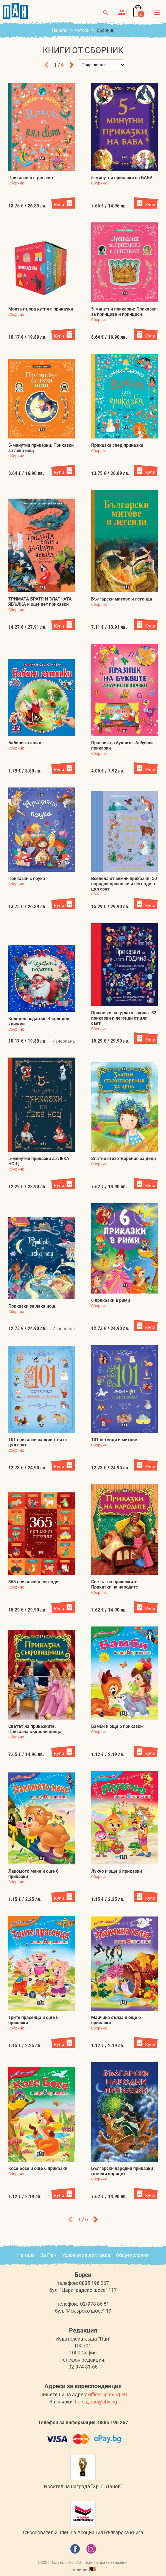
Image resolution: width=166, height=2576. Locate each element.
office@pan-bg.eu (107, 2394)
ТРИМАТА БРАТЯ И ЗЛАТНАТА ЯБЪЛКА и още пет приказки (40, 601)
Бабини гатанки (24, 742)
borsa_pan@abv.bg (96, 2402)
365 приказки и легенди (33, 1581)
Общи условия (132, 2255)
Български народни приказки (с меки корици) (122, 2171)
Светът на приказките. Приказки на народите (115, 1584)
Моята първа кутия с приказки (40, 309)
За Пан (48, 2255)
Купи (59, 204)
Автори (82, 30)
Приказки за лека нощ (31, 1306)
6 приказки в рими (110, 1300)
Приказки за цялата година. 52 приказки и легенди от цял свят (123, 1018)
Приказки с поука (26, 878)
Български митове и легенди (121, 599)
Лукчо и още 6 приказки (116, 1871)
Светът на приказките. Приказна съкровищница (35, 1729)
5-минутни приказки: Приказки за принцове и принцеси (124, 311)
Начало (59, 30)
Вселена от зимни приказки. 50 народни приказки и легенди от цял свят (124, 884)
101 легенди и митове (114, 1439)
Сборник (16, 183)
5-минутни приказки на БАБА (122, 177)
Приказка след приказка (117, 445)
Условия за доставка (86, 2255)
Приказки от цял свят (31, 177)
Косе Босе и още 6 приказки (37, 2168)
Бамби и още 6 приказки (117, 1726)
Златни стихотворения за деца (123, 1158)
